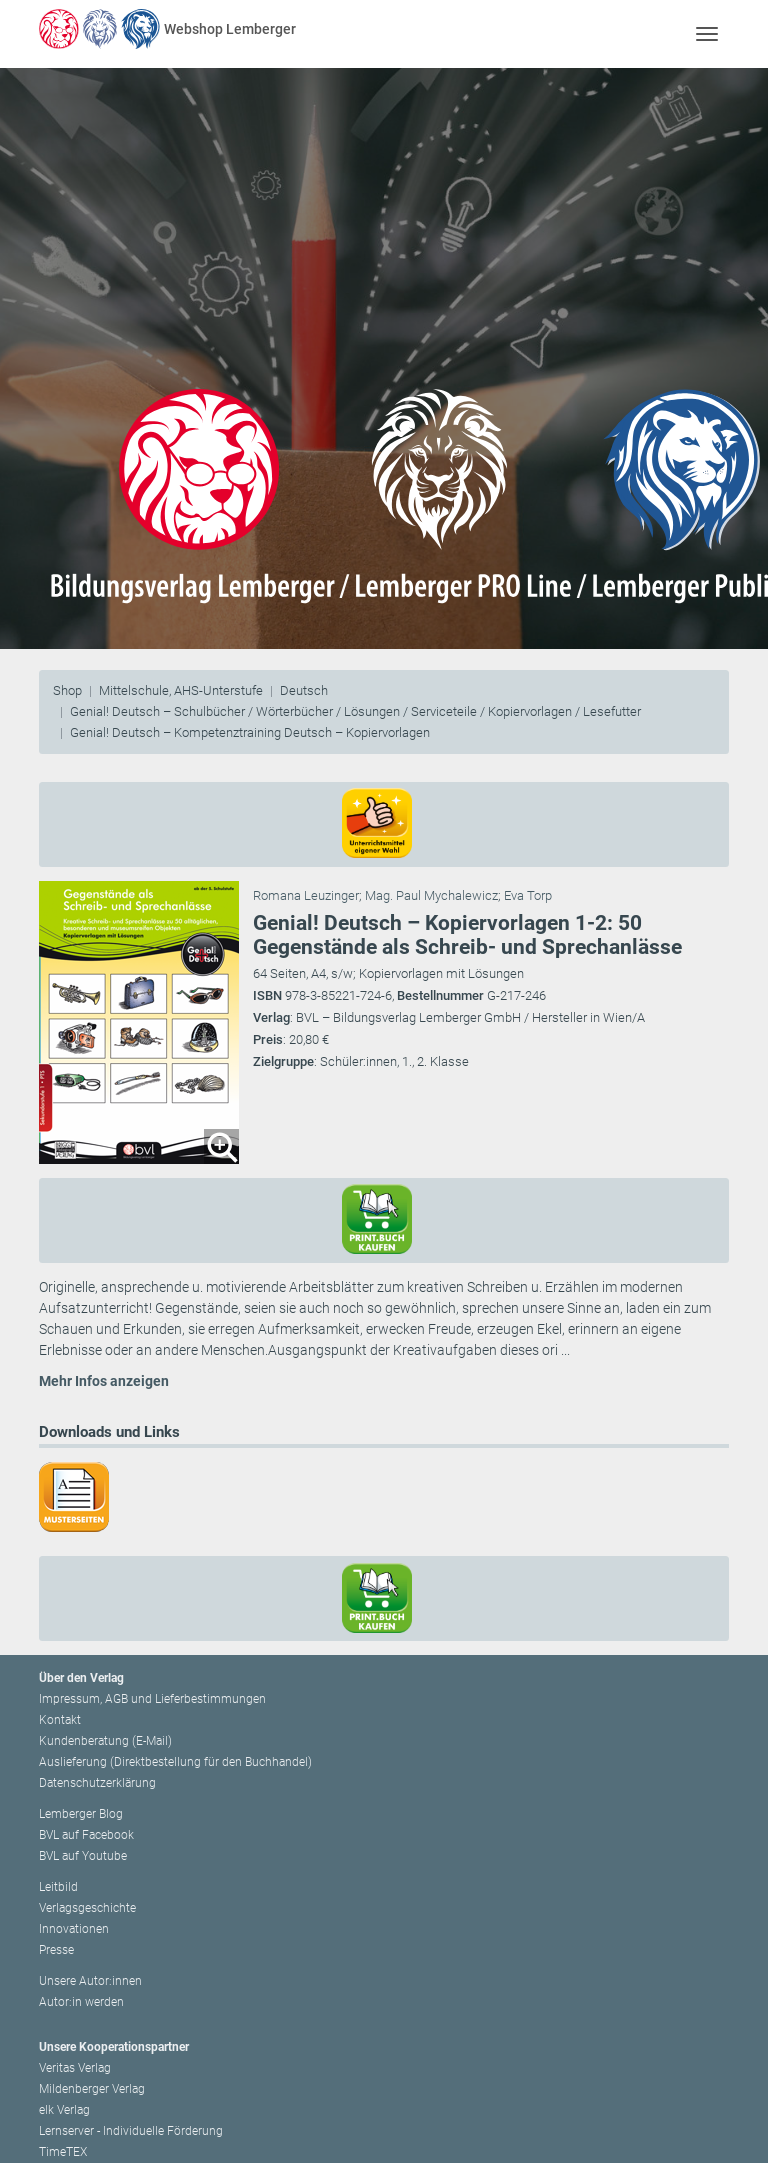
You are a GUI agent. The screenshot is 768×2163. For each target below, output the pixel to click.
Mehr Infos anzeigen (104, 1381)
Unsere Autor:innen (90, 1981)
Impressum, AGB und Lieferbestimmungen (152, 1699)
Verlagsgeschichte (87, 1908)
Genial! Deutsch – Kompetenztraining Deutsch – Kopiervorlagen (250, 732)
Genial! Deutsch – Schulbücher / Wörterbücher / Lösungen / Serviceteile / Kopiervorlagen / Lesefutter (355, 711)
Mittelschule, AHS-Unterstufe (181, 690)
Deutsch (304, 690)
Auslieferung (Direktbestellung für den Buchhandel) (175, 1762)
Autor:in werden (81, 2002)
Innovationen (74, 1929)
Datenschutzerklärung (97, 1783)
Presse (56, 1950)
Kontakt (60, 1720)
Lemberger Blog (81, 1814)
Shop (67, 690)
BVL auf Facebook (86, 1835)
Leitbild (58, 1887)
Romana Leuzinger (306, 895)
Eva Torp (528, 895)
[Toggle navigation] (706, 33)
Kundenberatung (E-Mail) (105, 1741)
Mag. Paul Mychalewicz (431, 895)
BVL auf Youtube (83, 1856)
